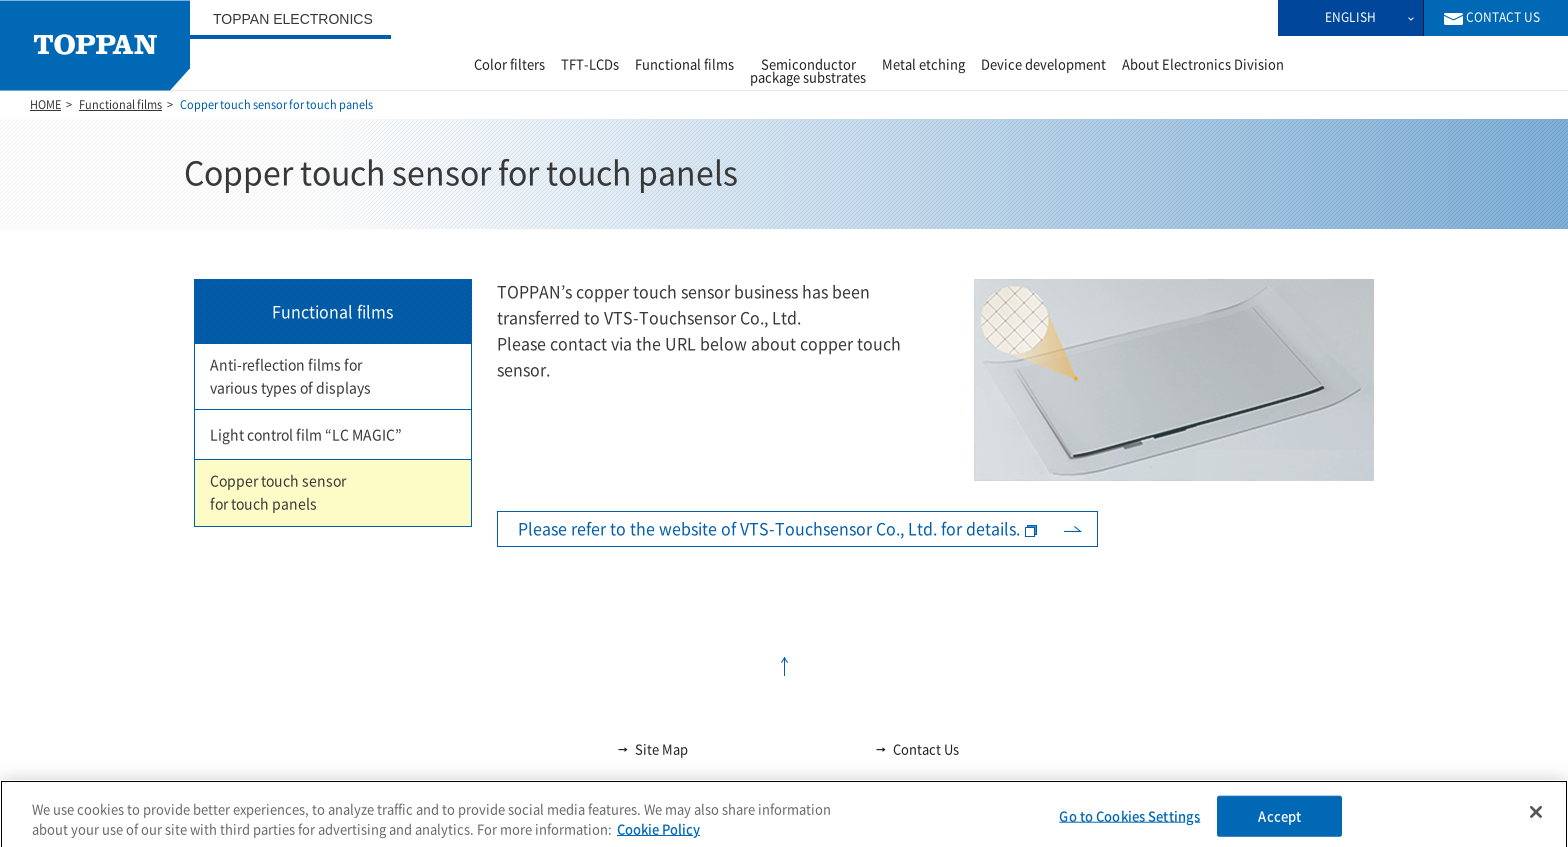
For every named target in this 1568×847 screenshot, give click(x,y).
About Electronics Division (1203, 64)
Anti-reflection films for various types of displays (290, 376)
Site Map (652, 749)
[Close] (1536, 821)
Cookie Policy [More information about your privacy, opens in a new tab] (658, 838)
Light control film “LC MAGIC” (306, 435)
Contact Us (916, 749)
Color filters (509, 64)
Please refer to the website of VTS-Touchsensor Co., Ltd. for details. (769, 529)
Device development (1043, 64)
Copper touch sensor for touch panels (278, 492)
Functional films (684, 64)
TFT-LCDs (590, 64)
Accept (1279, 825)
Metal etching (923, 64)
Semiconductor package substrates (808, 71)
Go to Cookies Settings (1129, 825)
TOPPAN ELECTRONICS (293, 19)
